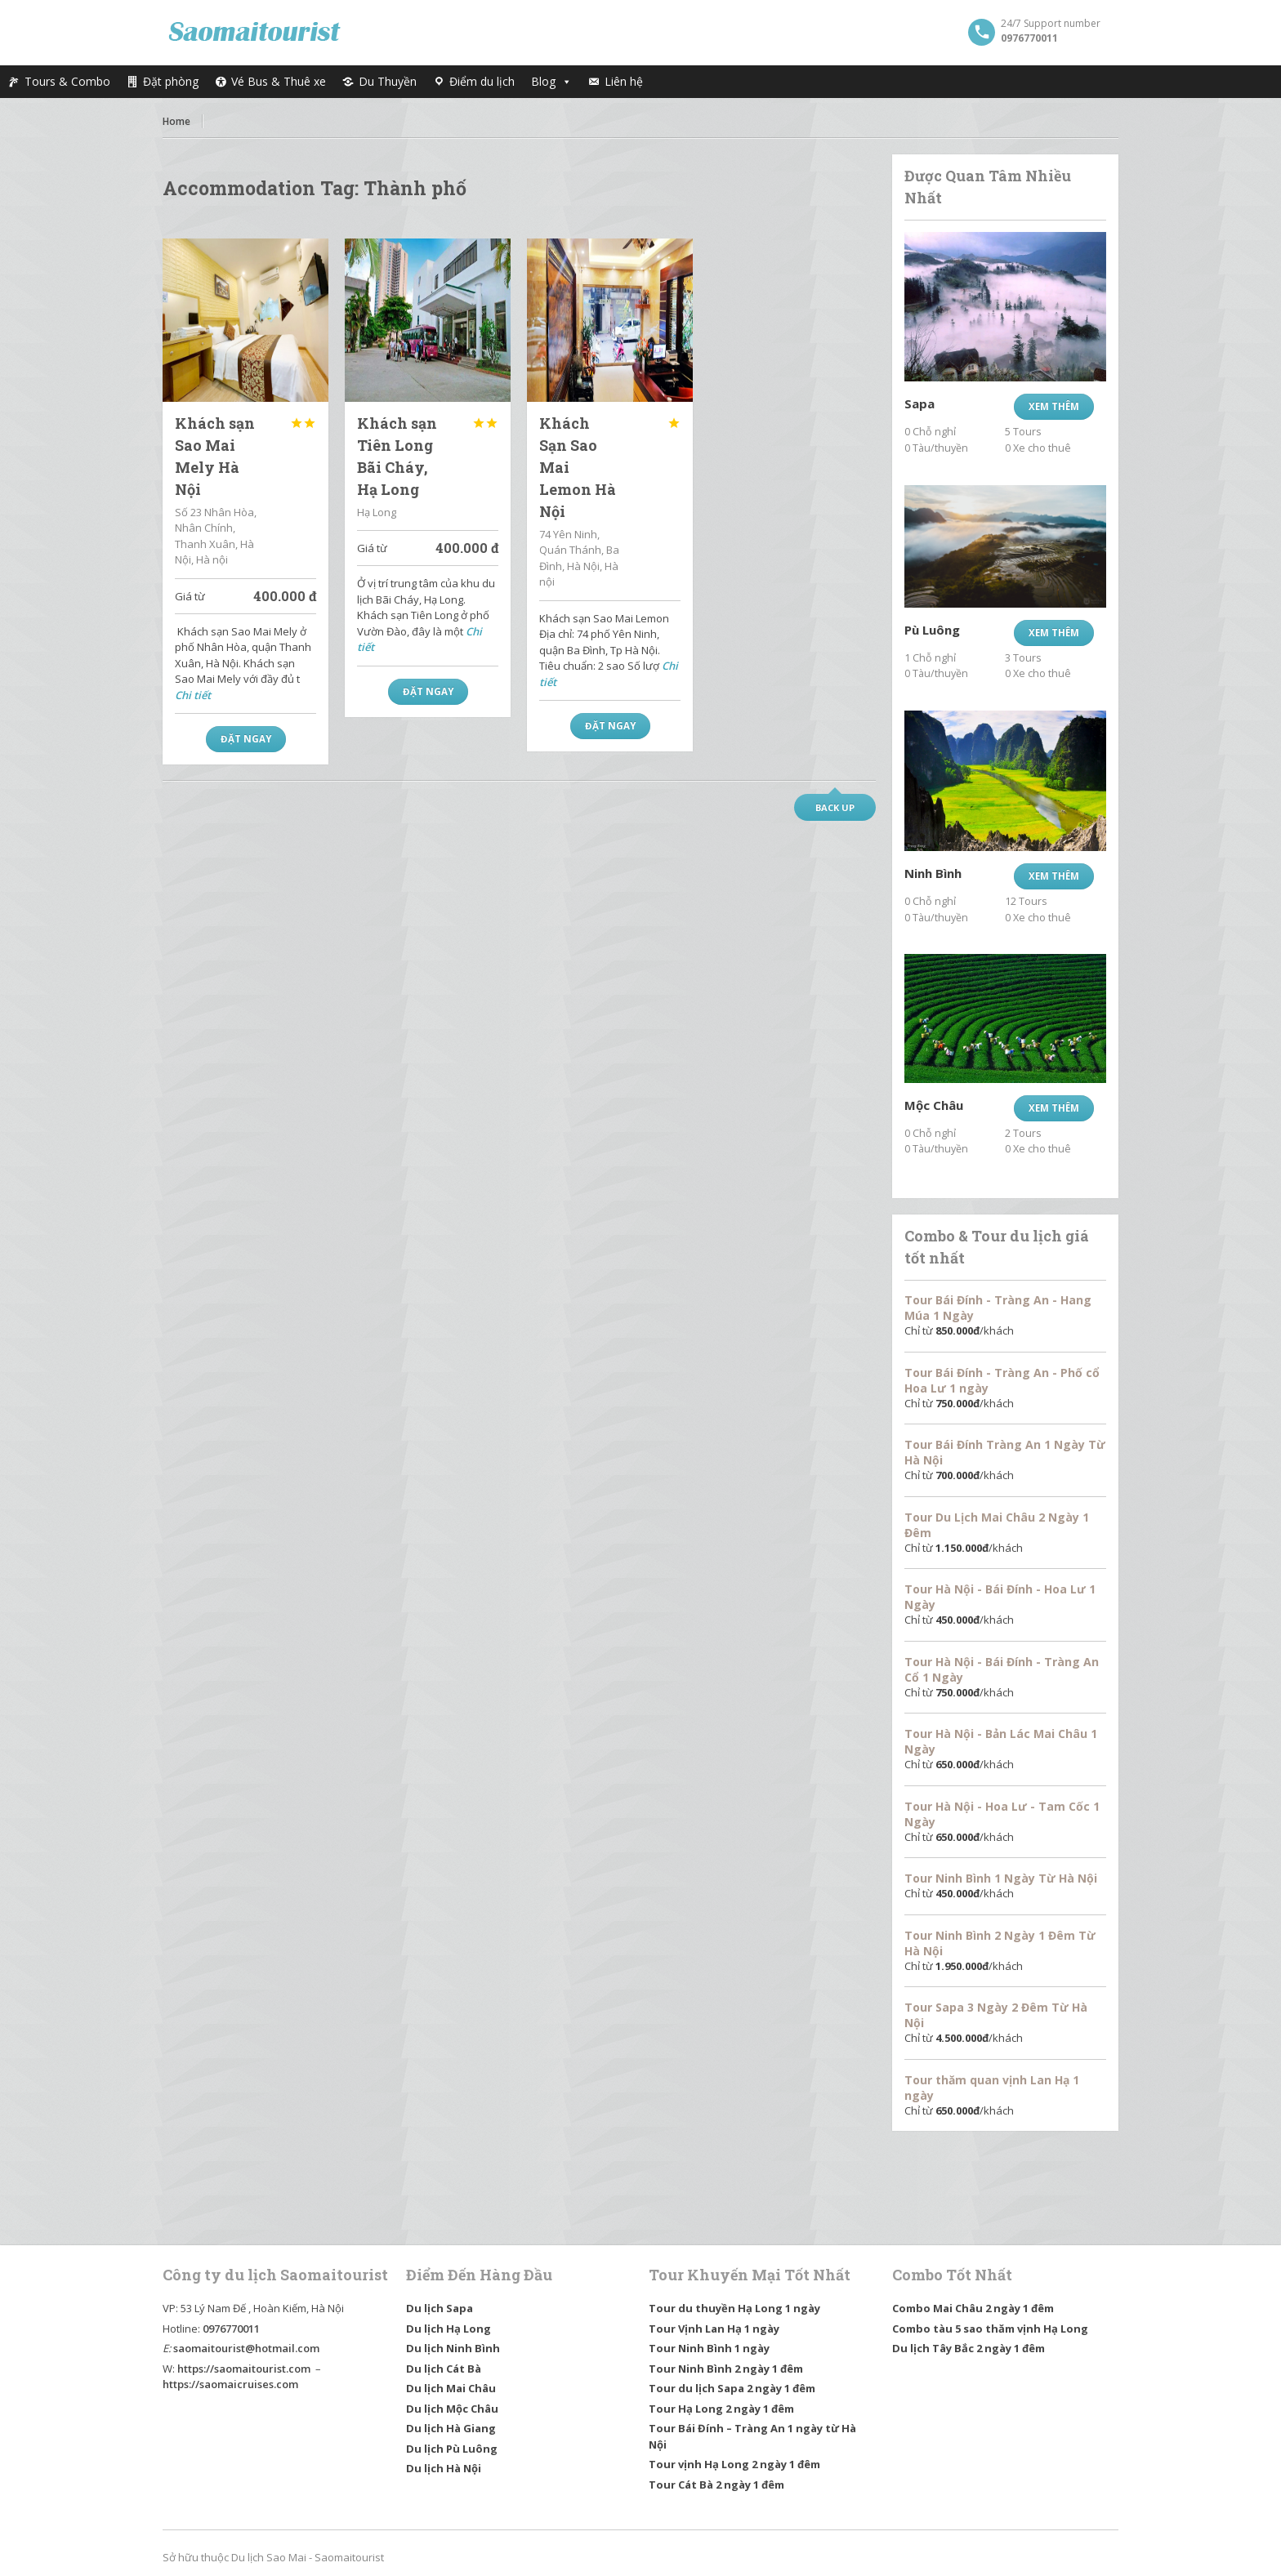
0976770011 (231, 2328)
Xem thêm (1054, 406)
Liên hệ (624, 81)
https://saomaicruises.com (230, 2384)
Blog (551, 81)
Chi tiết (193, 695)
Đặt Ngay (246, 739)
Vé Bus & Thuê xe (278, 81)
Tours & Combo (67, 81)
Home (176, 121)
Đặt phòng (171, 81)
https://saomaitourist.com (243, 2368)
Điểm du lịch (482, 81)
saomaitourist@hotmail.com (246, 2348)
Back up (835, 807)
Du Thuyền (388, 81)
